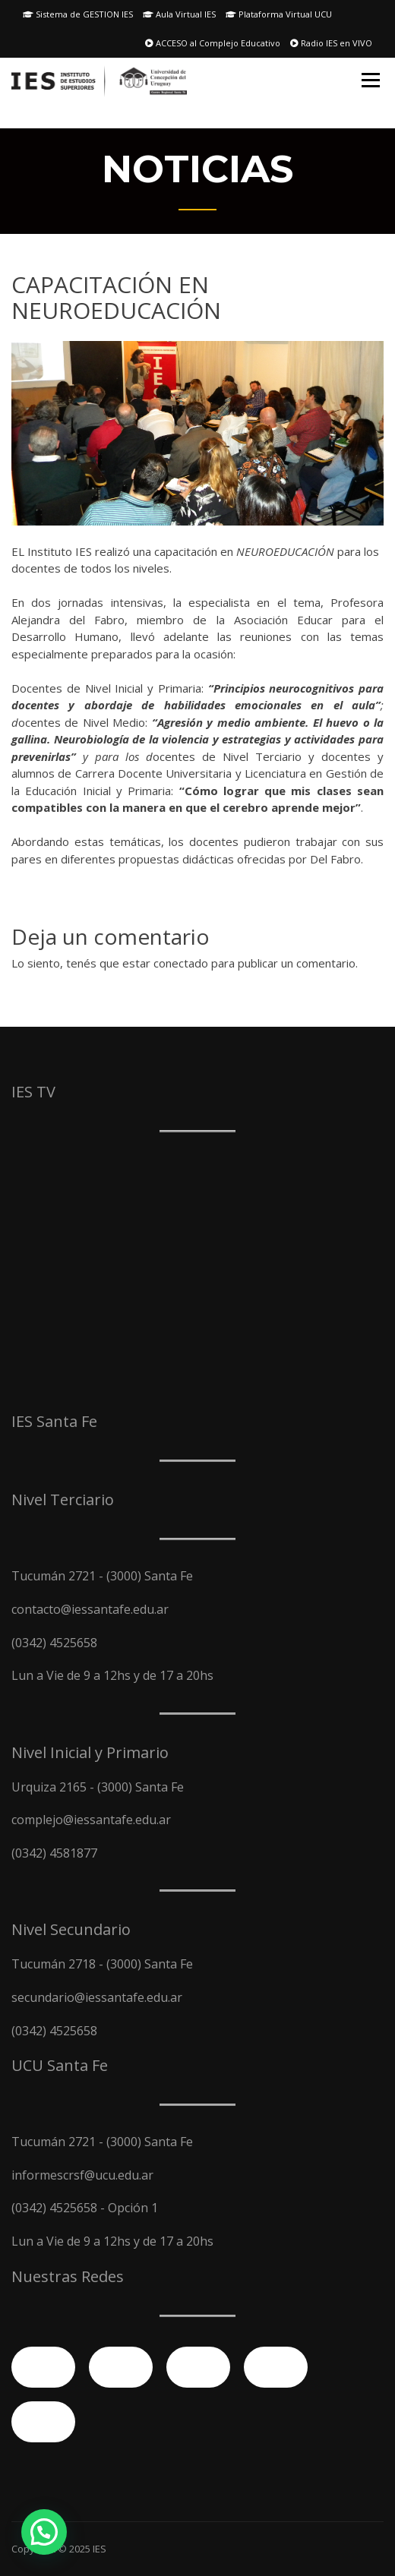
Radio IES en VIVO (331, 43)
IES (99, 2548)
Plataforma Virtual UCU (279, 14)
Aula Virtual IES (179, 14)
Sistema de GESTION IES (78, 14)
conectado (180, 963)
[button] (44, 2532)
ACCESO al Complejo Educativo (212, 43)
